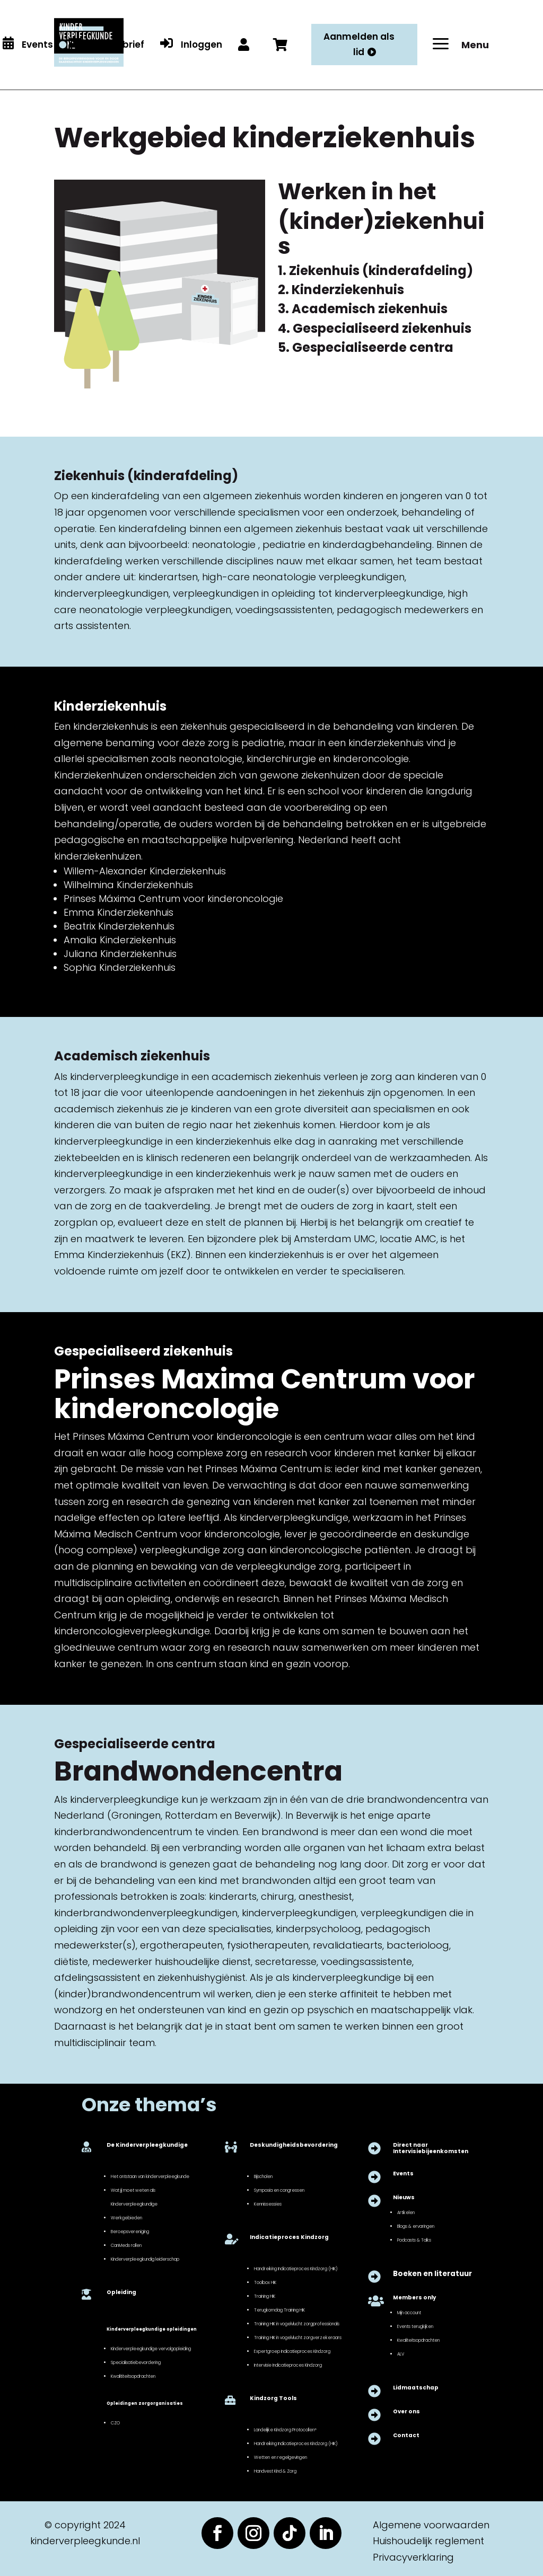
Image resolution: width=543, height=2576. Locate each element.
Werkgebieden (126, 2218)
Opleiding (121, 2292)
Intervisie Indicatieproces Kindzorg (288, 2365)
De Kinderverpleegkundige (147, 2145)
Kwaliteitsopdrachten (418, 2340)
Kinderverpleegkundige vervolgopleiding (151, 2348)
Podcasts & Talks (414, 2240)
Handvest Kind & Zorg (275, 2471)
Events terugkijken (415, 2326)
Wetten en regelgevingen (280, 2457)
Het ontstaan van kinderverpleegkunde (150, 2176)
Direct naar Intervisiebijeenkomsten (430, 2148)
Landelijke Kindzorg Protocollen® (285, 2430)
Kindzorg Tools (273, 2398)
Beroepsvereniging (130, 2231)
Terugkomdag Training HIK (279, 2310)
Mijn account (409, 2312)
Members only (414, 2297)
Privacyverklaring (413, 2557)
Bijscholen (263, 2176)
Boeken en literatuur (432, 2274)
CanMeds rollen (126, 2245)
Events (403, 2173)
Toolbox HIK (265, 2282)
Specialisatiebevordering (136, 2362)
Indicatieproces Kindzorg (289, 2237)
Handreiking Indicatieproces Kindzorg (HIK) (296, 2268)
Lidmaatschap (416, 2388)
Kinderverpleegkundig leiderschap (145, 2259)
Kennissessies (268, 2204)
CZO (115, 2423)
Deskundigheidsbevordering (294, 2145)
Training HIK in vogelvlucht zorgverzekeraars (297, 2337)
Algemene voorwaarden (431, 2524)
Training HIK (264, 2296)
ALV (400, 2354)
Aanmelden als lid (359, 44)
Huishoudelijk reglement (428, 2540)
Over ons (406, 2411)
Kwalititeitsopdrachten (133, 2376)
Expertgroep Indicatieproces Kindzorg (292, 2351)
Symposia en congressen (279, 2190)
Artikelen (406, 2212)
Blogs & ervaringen (415, 2226)
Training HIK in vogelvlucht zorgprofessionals (296, 2324)
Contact (406, 2435)
